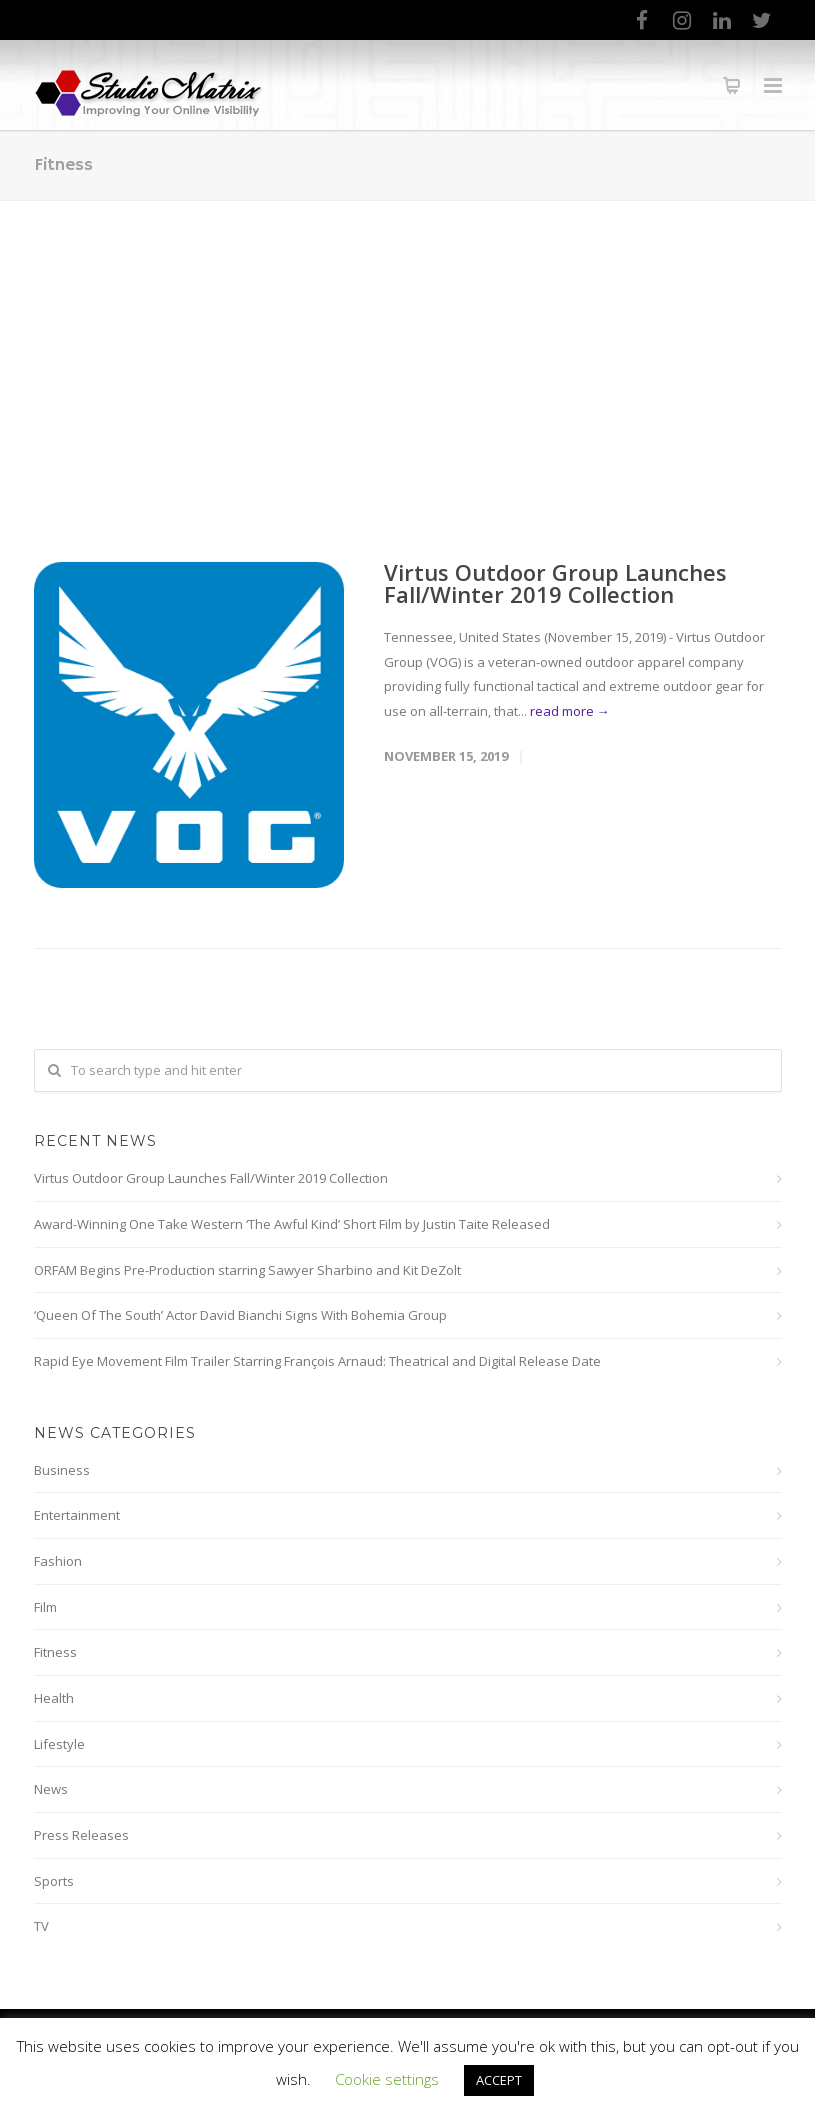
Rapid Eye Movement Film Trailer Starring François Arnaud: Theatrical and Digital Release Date (317, 1361)
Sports (54, 1881)
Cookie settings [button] (387, 2079)
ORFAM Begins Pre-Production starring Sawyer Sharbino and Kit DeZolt (247, 1270)
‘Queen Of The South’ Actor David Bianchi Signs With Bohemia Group (240, 1315)
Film (45, 1607)
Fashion (58, 1561)
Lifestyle (59, 1744)
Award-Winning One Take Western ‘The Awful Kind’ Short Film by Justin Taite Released (292, 1224)
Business (62, 1470)
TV (41, 1926)
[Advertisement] (407, 351)
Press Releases (81, 1835)
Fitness (55, 1652)
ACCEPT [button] (499, 2080)
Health (54, 1698)
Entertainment (77, 1515)
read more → (570, 711)
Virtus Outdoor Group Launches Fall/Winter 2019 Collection (555, 583)
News (51, 1789)
